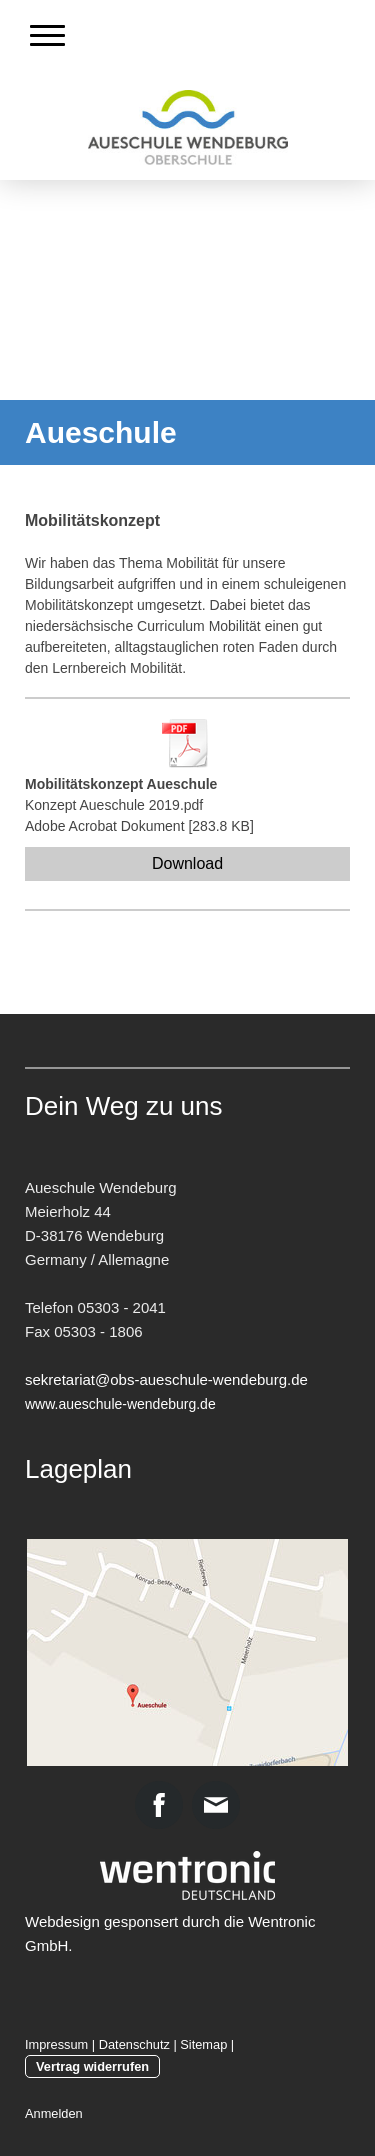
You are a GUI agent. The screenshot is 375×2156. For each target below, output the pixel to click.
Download (187, 863)
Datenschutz (134, 2044)
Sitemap (203, 2044)
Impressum (56, 2044)
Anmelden (54, 2113)
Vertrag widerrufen (92, 2066)
